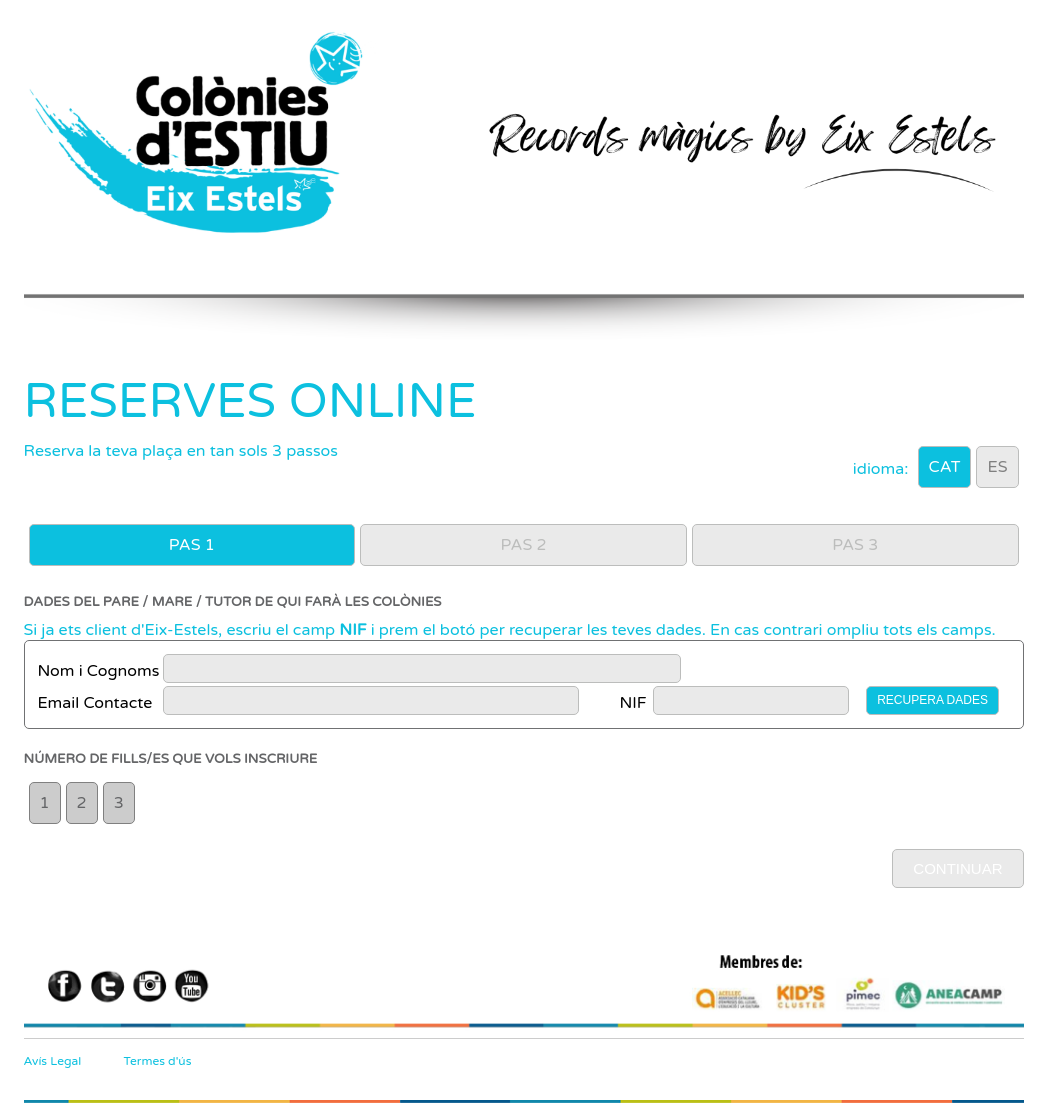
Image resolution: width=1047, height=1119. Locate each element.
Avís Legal (53, 1061)
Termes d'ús (158, 1061)
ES (997, 467)
